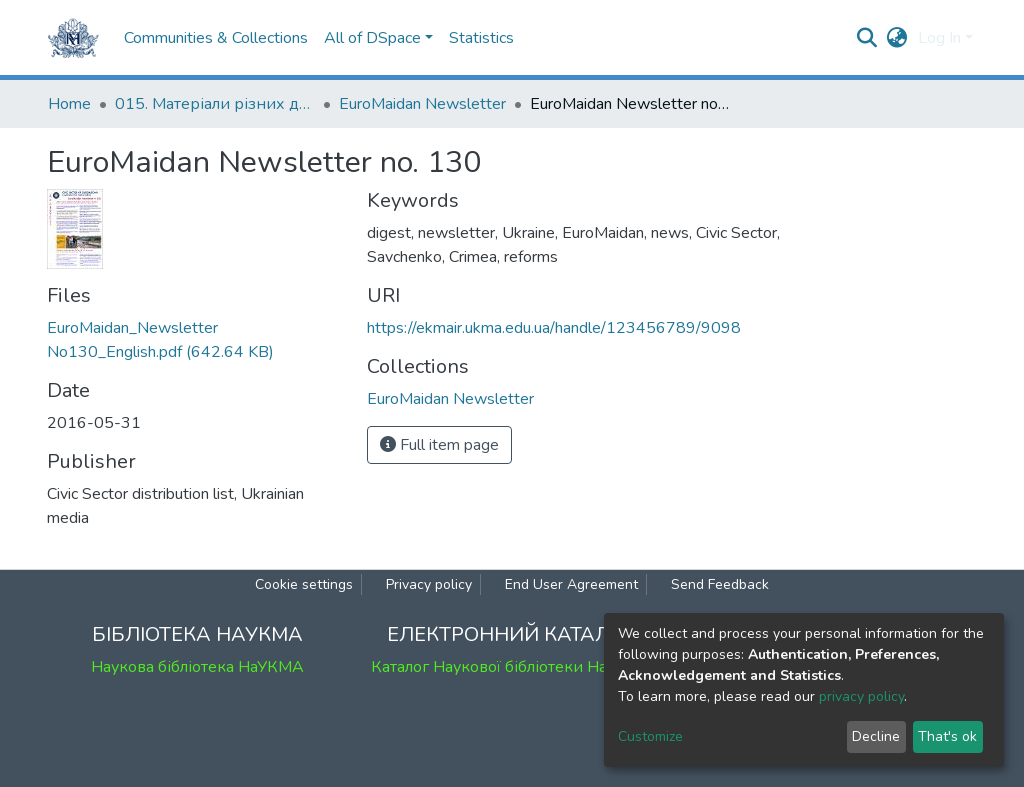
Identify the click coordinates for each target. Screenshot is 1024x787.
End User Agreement (571, 584)
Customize (650, 736)
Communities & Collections (216, 38)
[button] (897, 38)
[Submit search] (867, 38)
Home (69, 104)
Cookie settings (304, 584)
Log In (939, 38)
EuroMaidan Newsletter (422, 104)
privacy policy (861, 696)
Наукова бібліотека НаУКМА (197, 667)
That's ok (947, 736)
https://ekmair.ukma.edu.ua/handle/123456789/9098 (554, 328)
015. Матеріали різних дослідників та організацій (215, 104)
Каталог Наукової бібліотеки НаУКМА (512, 667)
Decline (876, 736)
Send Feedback (720, 584)
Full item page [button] (439, 445)
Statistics (481, 38)
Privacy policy (429, 584)
